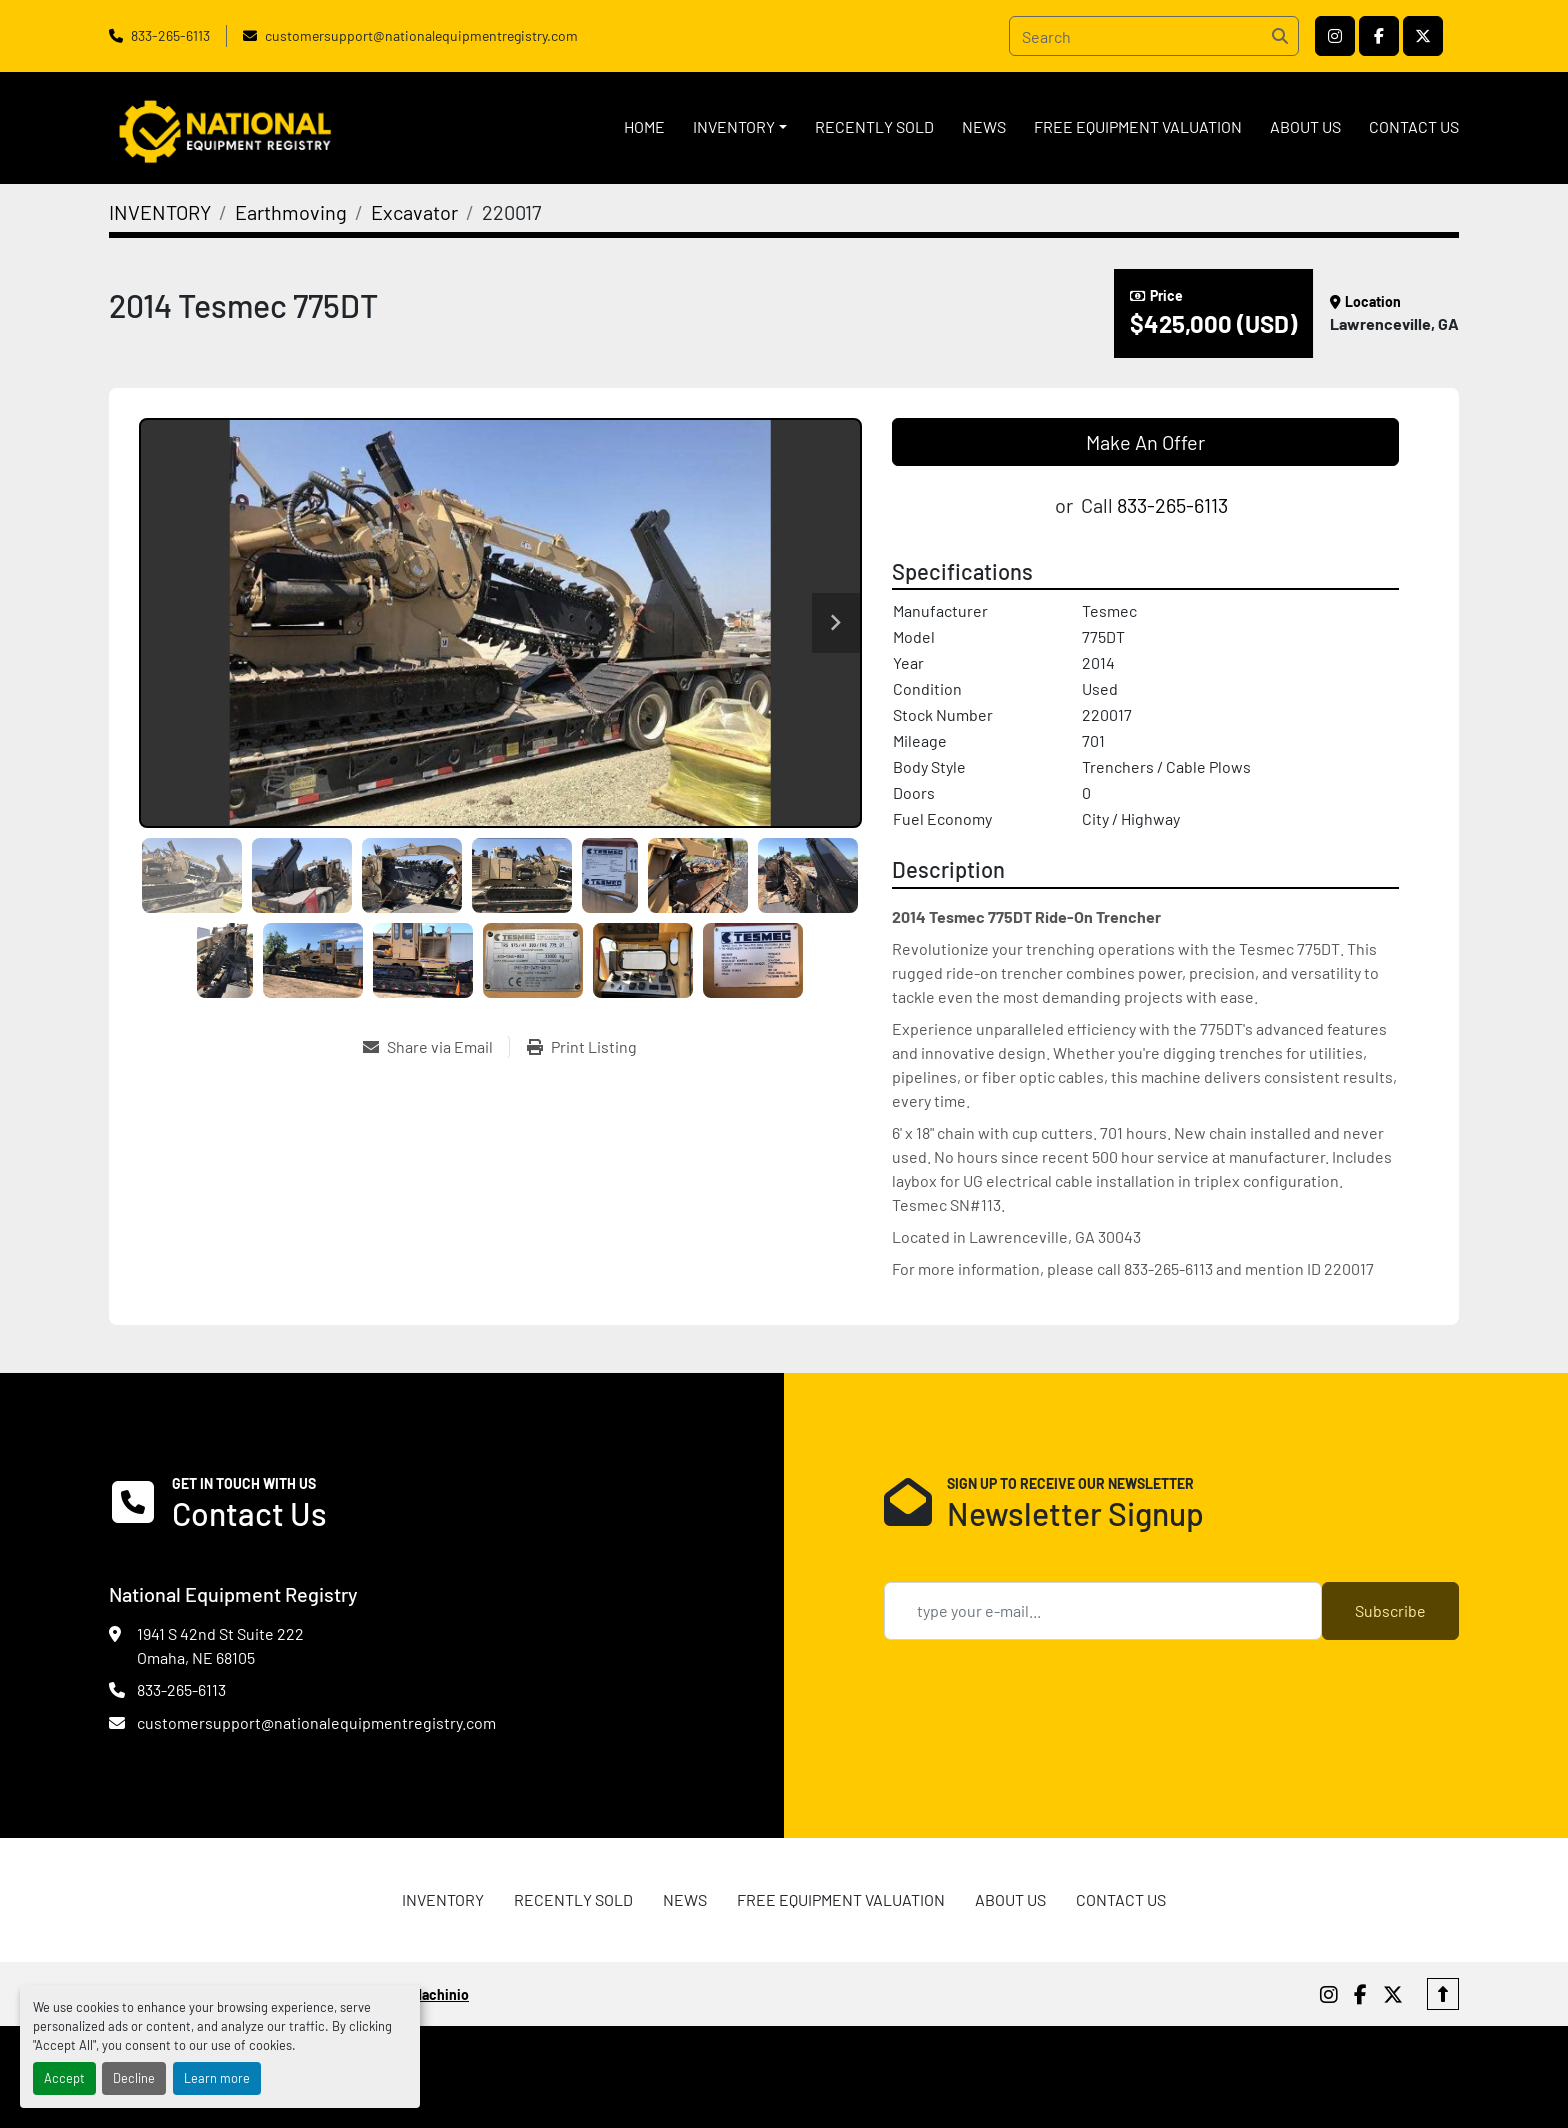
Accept (64, 2078)
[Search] (1154, 36)
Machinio (440, 1994)
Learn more (217, 2078)
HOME (644, 126)
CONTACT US (1414, 126)
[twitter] (1423, 36)
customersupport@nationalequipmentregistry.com (421, 35)
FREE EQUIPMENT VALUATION (1138, 126)
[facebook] (1379, 36)
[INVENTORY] (160, 212)
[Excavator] (414, 212)
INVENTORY (734, 126)
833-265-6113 (170, 35)
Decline (134, 2078)
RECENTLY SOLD (874, 126)
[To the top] (1443, 1994)
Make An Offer (1145, 442)
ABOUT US (1305, 126)
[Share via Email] (436, 1047)
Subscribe (1390, 1610)
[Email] (1103, 1611)
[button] (740, 127)
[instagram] (1335, 36)
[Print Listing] (582, 1047)
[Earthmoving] (291, 212)
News (984, 126)
